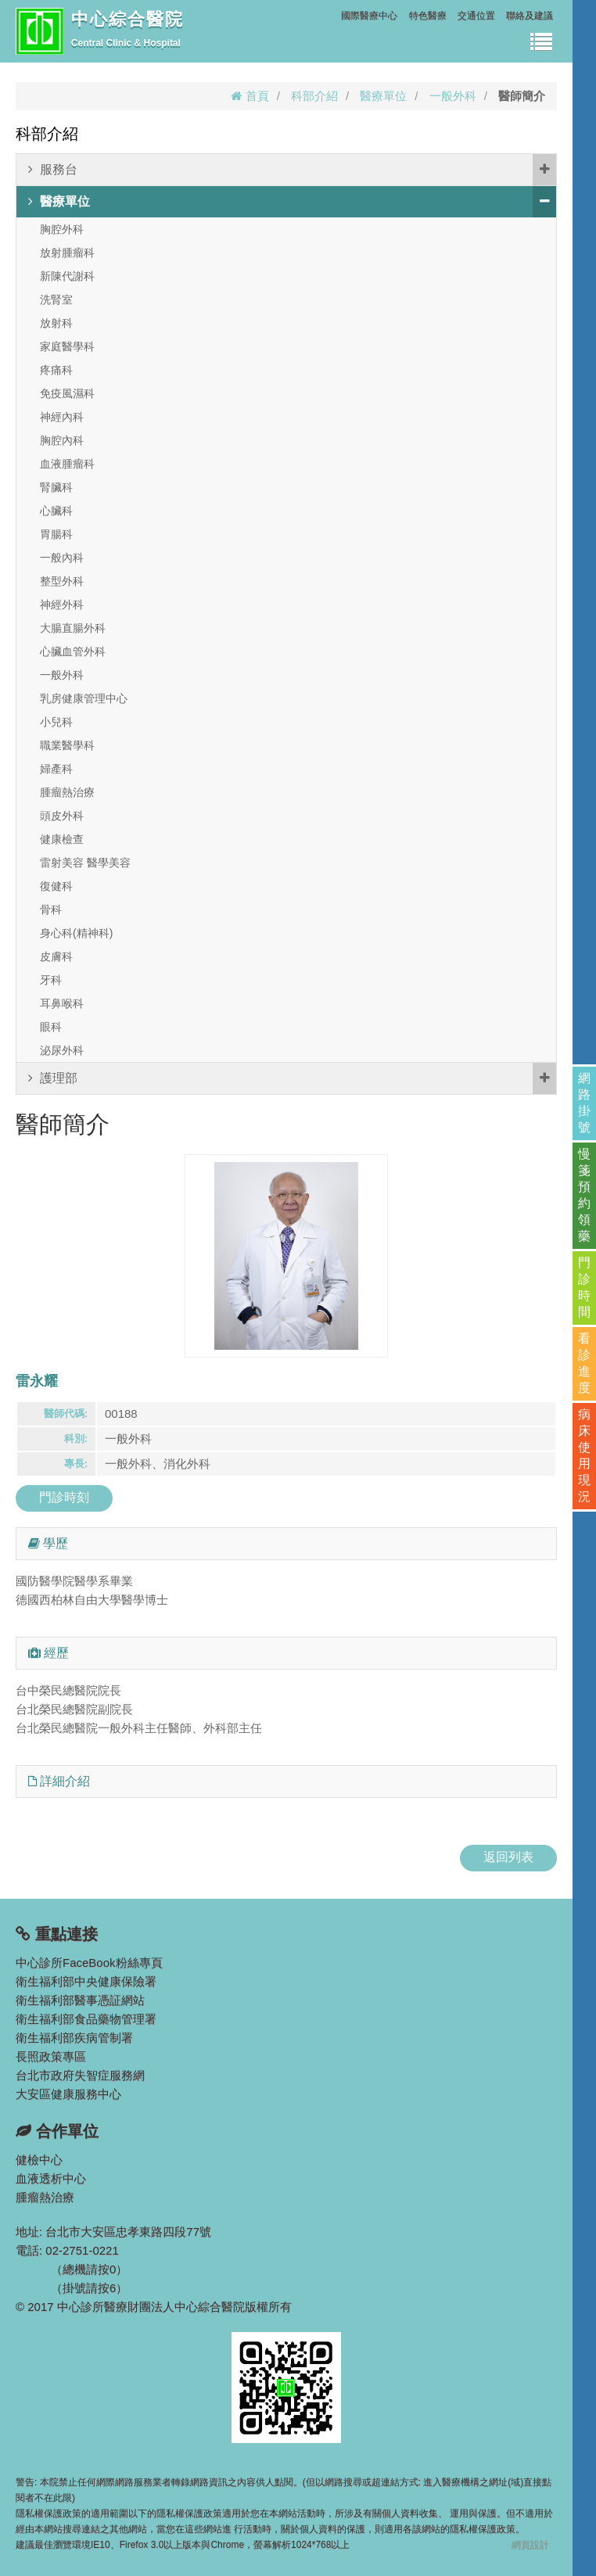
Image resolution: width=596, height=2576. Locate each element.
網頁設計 (530, 2544)
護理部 (292, 1078)
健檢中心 (39, 2159)
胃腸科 (56, 534)
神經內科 (62, 417)
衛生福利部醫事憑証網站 (80, 2000)
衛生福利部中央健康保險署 (86, 1981)
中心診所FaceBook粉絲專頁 (89, 1962)
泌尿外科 (62, 1050)
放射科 (56, 323)
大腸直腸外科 (73, 628)
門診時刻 (64, 1497)
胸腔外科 (62, 229)
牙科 (51, 980)
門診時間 (584, 1287)
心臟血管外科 (73, 651)
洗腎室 (56, 299)
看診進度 (584, 1363)
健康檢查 (62, 839)
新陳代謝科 (67, 276)
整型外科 (62, 581)
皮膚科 (56, 956)
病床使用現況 (584, 1455)
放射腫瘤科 (67, 252)
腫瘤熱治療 (67, 792)
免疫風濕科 (67, 393)
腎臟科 (56, 487)
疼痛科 (56, 370)
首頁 (250, 95)
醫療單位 (383, 95)
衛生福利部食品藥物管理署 (86, 2018)
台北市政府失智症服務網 (80, 2075)
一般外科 (452, 95)
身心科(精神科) (76, 933)
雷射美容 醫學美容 (85, 862)
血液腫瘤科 (67, 463)
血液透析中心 (51, 2178)
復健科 (56, 886)
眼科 (51, 1027)
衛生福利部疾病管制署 (74, 2037)
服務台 (292, 169)
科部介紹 (314, 95)
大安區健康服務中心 (68, 2094)
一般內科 (62, 557)
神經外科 (62, 604)
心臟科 (56, 510)
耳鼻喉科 (62, 1003)
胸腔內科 (62, 440)
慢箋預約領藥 (584, 1195)
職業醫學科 (67, 745)
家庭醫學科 (67, 346)
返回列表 (508, 1857)
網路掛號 (584, 1102)
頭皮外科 (62, 815)
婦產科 (56, 768)
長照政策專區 (51, 2056)
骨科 (51, 909)
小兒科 (56, 722)
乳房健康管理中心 (83, 698)
